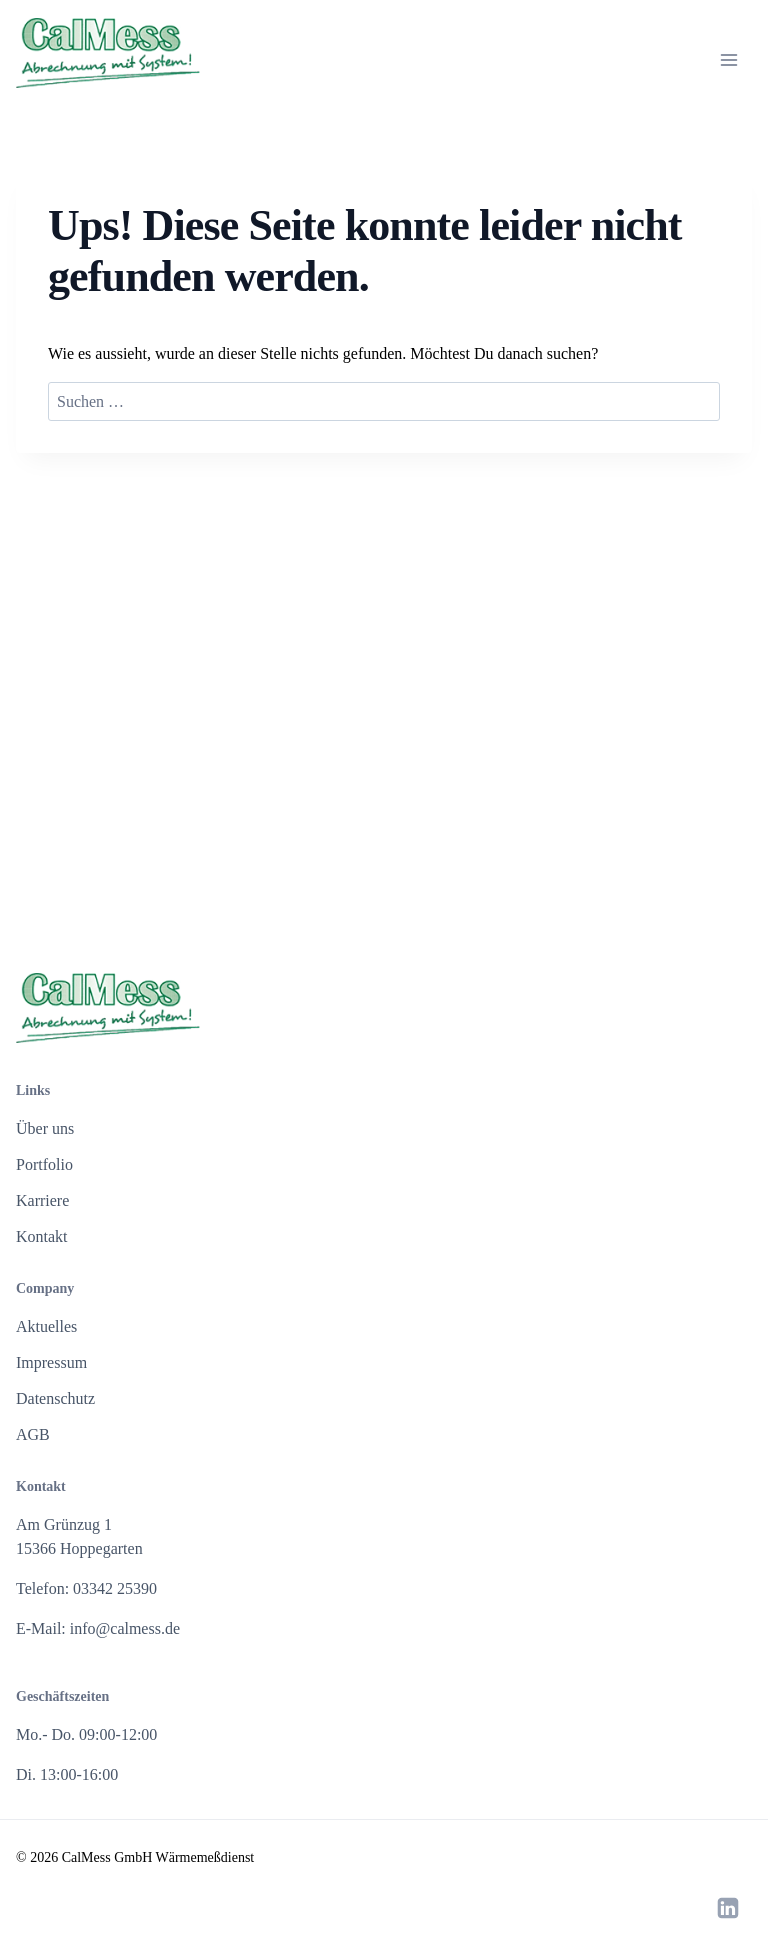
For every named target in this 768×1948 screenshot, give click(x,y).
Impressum (51, 1362)
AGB (33, 1434)
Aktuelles (46, 1326)
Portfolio (44, 1164)
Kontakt (42, 1236)
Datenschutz (55, 1398)
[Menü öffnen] (729, 60)
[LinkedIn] (728, 1908)
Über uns (45, 1128)
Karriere (42, 1200)
